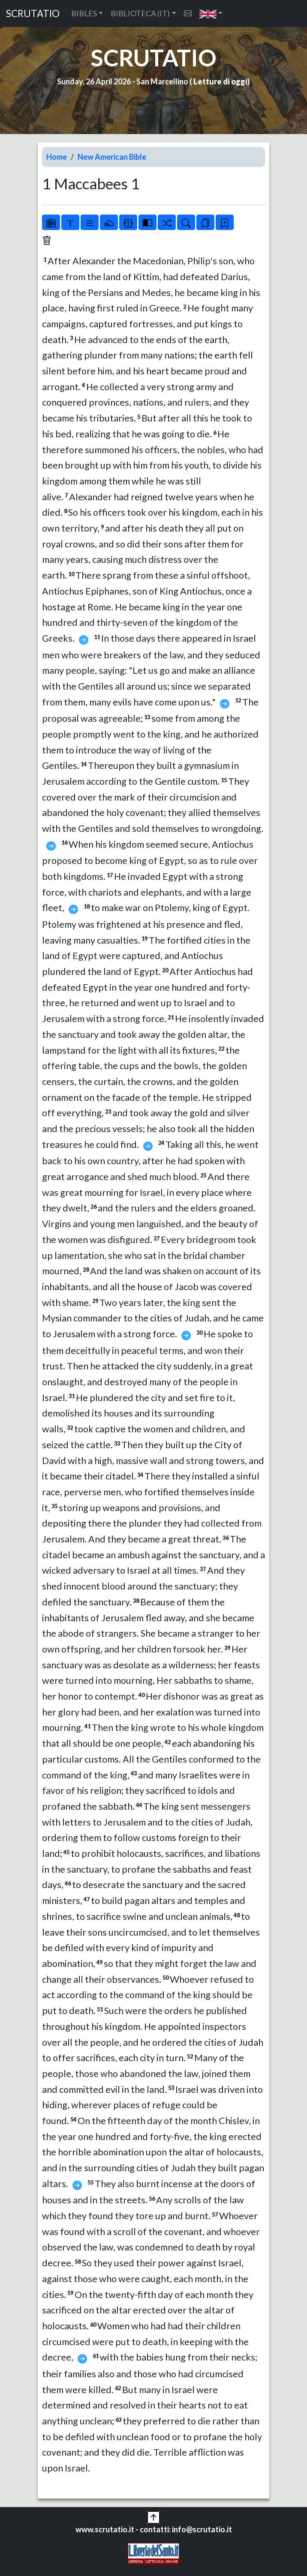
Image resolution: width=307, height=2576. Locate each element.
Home (56, 156)
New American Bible (112, 156)
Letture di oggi (220, 81)
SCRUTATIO (33, 13)
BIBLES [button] (84, 13)
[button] (211, 13)
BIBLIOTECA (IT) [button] (140, 13)
